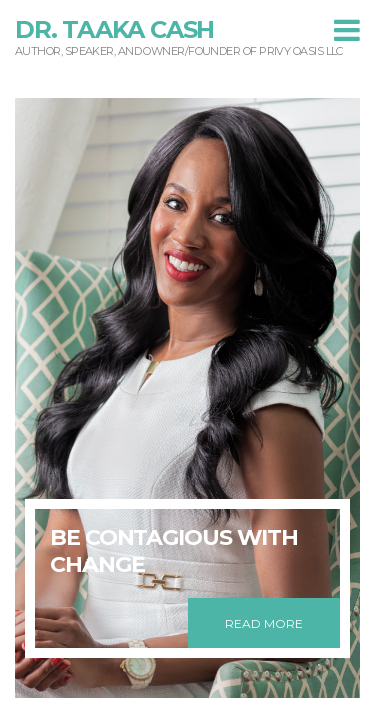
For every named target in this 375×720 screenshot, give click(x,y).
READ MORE (264, 623)
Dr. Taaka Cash (114, 29)
